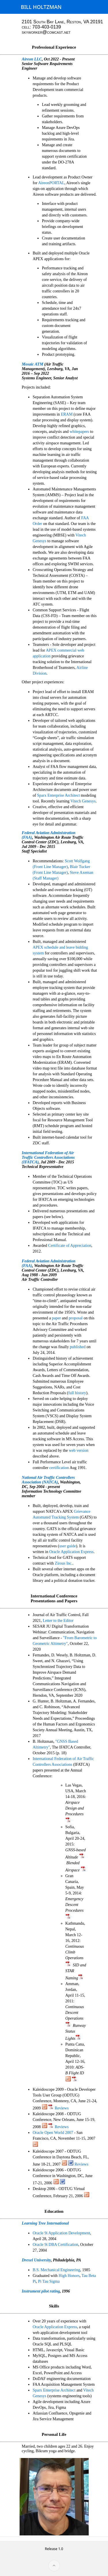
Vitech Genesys (83, 801)
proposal (76, 1318)
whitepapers (79, 431)
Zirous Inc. (63, 1563)
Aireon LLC (32, 59)
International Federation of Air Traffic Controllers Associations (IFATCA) (48, 1157)
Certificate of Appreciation (69, 1245)
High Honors (69, 2275)
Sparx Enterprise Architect (58, 795)
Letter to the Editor (58, 1620)
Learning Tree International (45, 2223)
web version (78, 1450)
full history (77, 1393)
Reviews (62, 2108)
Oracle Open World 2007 (53, 2132)
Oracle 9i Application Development (61, 2233)
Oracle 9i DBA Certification (55, 2244)
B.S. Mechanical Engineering (56, 2270)
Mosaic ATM (32, 364)
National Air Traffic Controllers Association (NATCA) (48, 1479)
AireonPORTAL (51, 183)
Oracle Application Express (71, 1552)
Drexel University (36, 2260)
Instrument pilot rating (41, 2291)
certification (59, 1468)
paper (56, 1318)
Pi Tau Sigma (49, 2281)
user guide (67, 1546)
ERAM (66, 414)
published (77, 1347)
